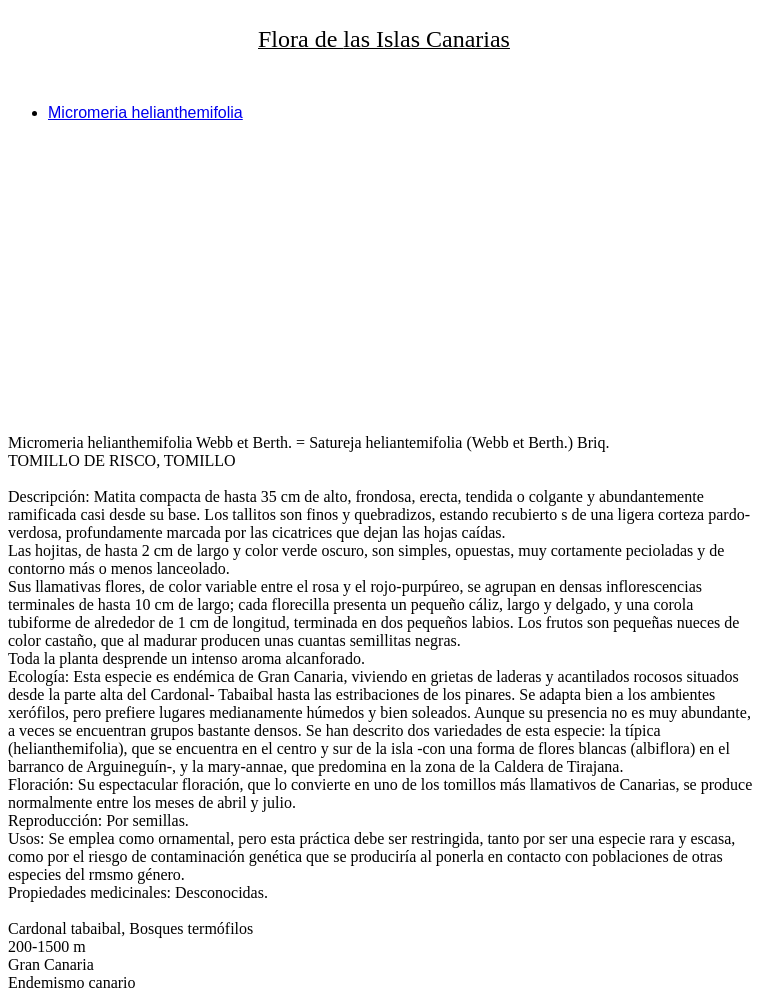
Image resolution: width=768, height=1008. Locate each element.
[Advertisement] (384, 278)
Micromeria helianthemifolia (145, 112)
